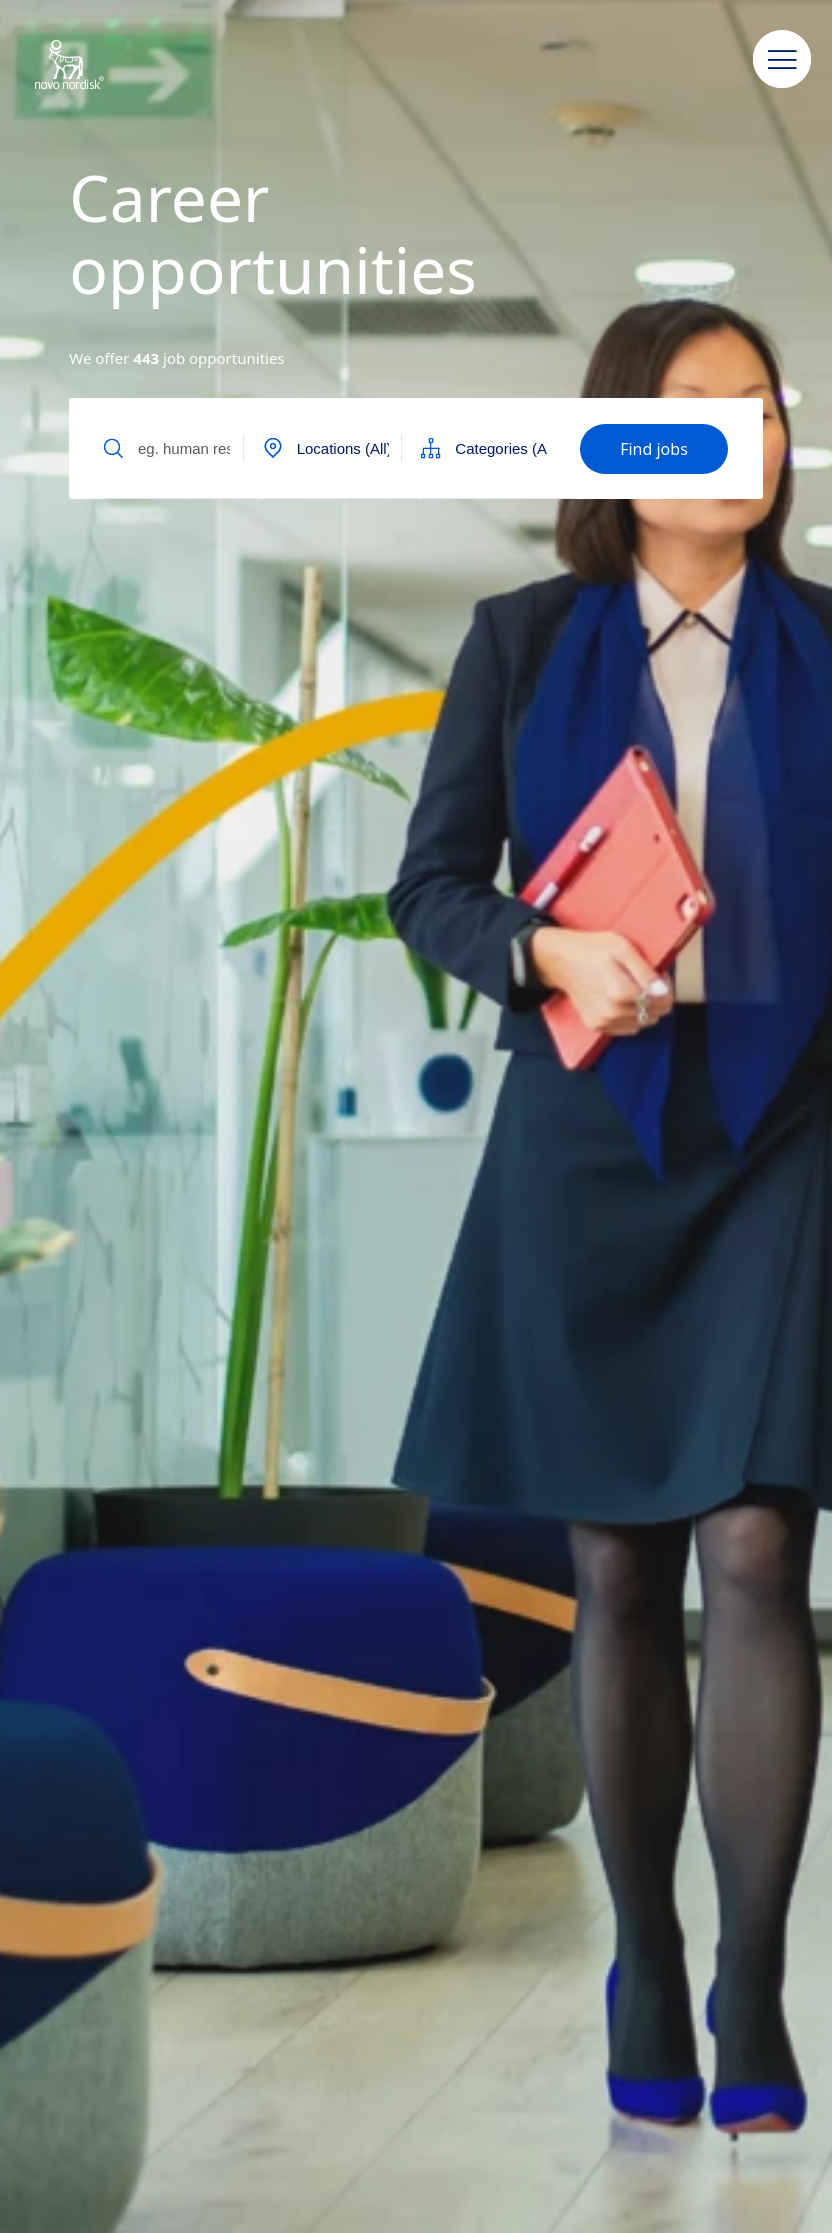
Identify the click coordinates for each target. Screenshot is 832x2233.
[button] (782, 60)
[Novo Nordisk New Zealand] (95, 66)
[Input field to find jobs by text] (182, 448)
